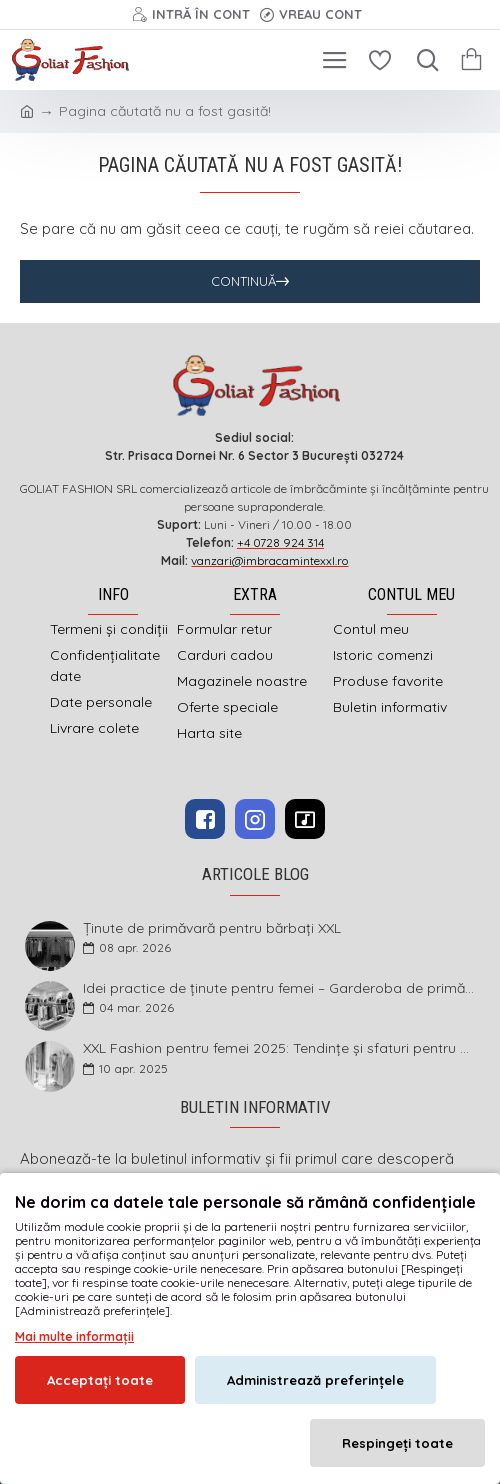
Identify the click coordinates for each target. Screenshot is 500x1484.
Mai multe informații (74, 1336)
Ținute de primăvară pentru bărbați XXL (212, 928)
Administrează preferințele (315, 1380)
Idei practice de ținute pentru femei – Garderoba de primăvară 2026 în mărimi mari (280, 988)
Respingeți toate (397, 1443)
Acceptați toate (100, 1380)
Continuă (243, 281)
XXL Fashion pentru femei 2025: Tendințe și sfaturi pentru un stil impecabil (280, 1048)
